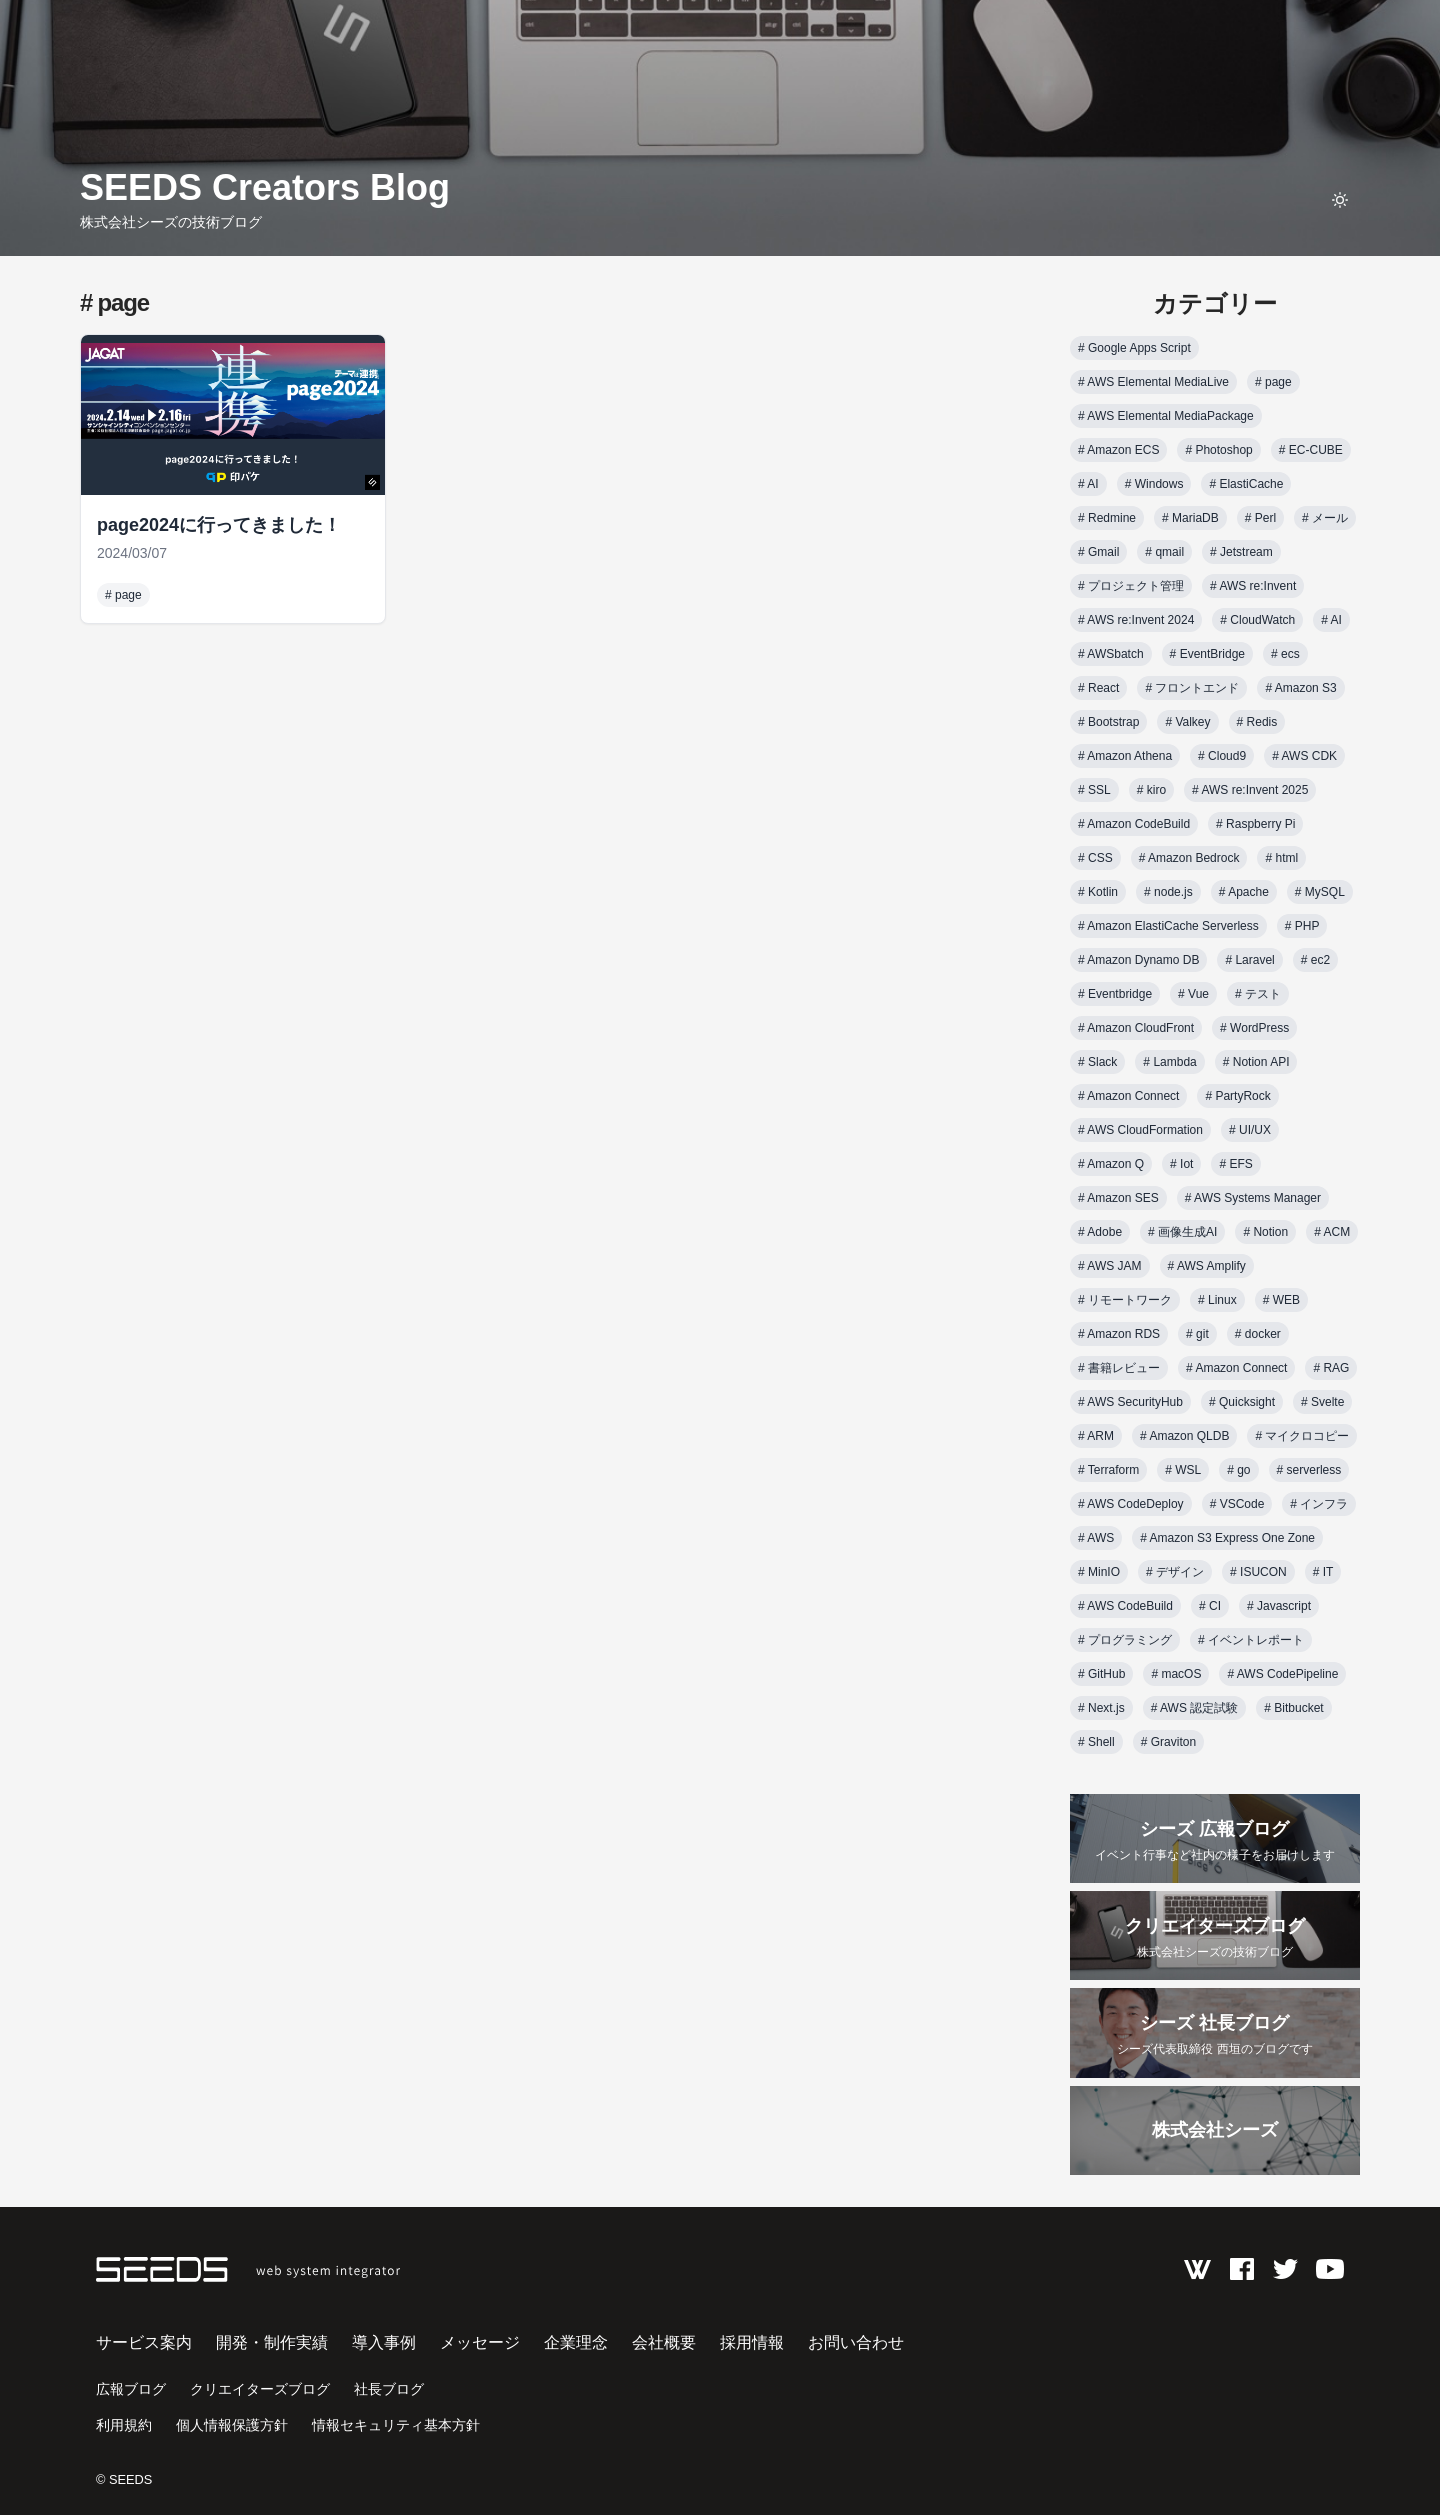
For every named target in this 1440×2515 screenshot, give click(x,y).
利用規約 (124, 2425)
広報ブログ (131, 2389)
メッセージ (480, 2342)
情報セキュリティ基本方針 (396, 2425)
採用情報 (752, 2342)
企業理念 (576, 2342)
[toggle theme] (1340, 200)
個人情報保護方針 (232, 2425)
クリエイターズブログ (260, 2389)
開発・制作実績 (272, 2342)
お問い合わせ (856, 2342)
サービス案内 (144, 2342)
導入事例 (384, 2342)
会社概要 (664, 2342)
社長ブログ (389, 2389)
